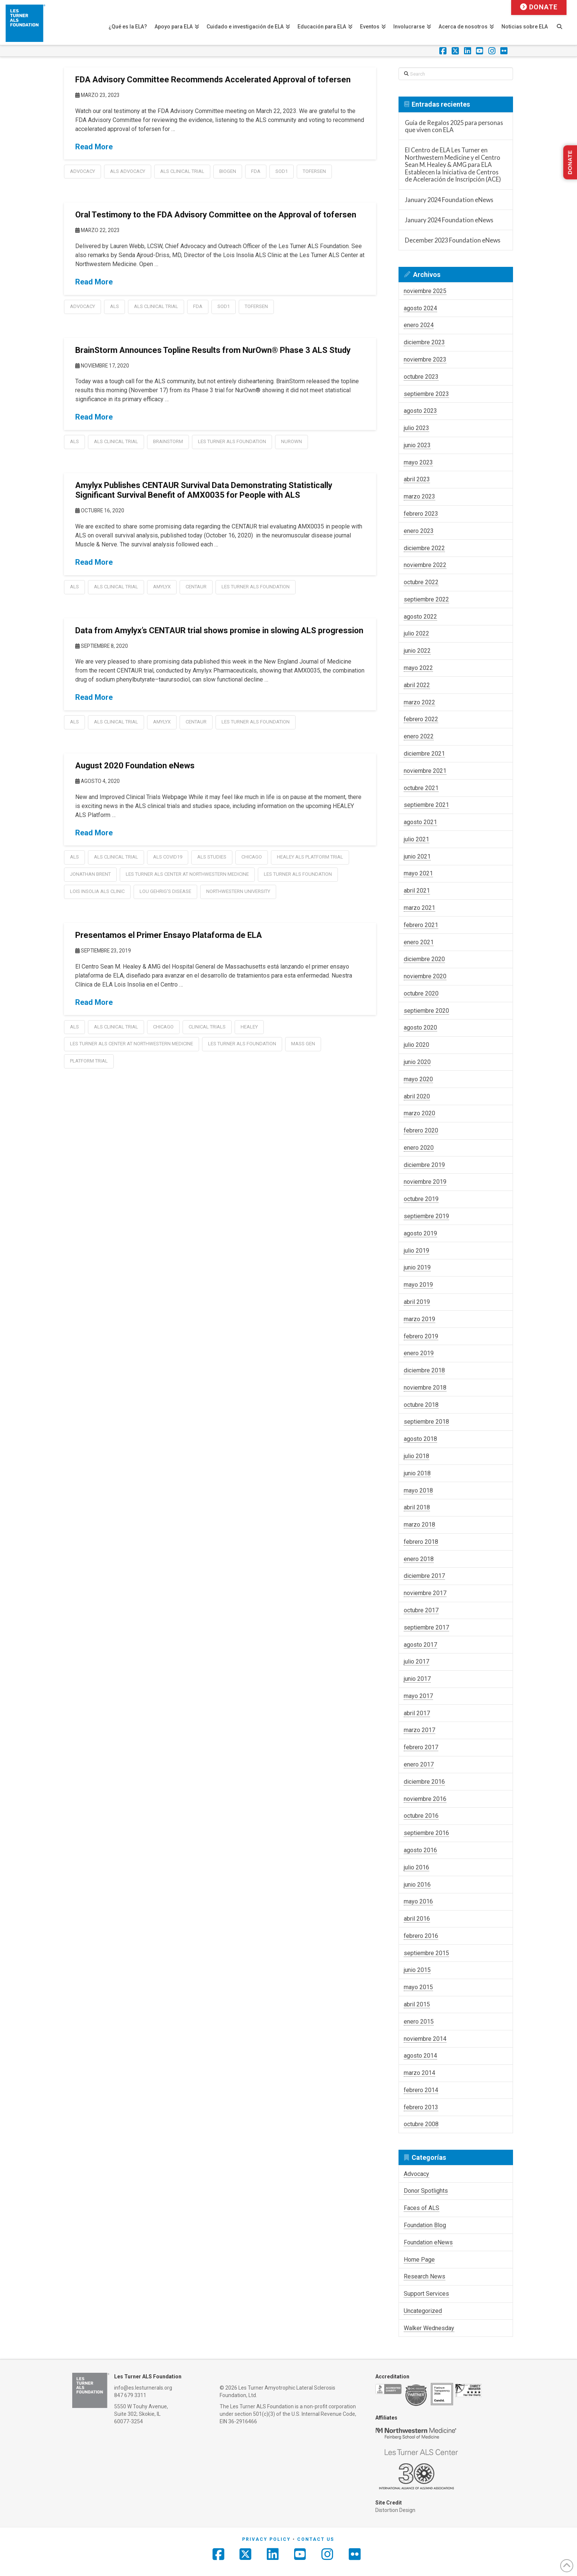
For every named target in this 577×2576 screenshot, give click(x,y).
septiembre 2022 (426, 599)
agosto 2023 (420, 410)
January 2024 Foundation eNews (449, 199)
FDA (255, 171)
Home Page (419, 2259)
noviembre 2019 (425, 1181)
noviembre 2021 (425, 770)
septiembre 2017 (426, 1627)
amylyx (162, 586)
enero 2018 (419, 1559)
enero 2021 (419, 942)
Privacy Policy (266, 2539)
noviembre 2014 (425, 2038)
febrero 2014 (421, 2090)
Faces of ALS (421, 2207)
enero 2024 (419, 325)
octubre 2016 (421, 1815)
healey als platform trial (310, 857)
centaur (196, 586)
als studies (211, 857)
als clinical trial (182, 171)
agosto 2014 (420, 2055)
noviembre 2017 (425, 1593)
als (114, 306)
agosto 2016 (420, 1850)
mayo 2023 (418, 462)
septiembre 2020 (426, 1010)
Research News (424, 2276)
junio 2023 (417, 445)
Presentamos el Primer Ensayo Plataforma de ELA (168, 935)
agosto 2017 (420, 1644)
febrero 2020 (421, 1130)
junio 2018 (417, 1473)
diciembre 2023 (424, 342)
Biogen (227, 171)
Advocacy (82, 171)
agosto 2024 (420, 308)
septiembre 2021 (426, 804)
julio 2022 (416, 633)
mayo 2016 (418, 1901)
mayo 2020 (418, 1079)
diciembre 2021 (424, 753)
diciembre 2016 (424, 1781)
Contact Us (315, 2539)
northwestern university (238, 891)
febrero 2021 (421, 925)
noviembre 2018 (425, 1387)
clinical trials (207, 1027)
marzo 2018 (419, 1524)
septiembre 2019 (426, 1216)
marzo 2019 (419, 1319)
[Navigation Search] (563, 22)
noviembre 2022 (425, 564)
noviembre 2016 (425, 1798)
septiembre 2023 (426, 393)
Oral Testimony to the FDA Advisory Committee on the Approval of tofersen (215, 214)
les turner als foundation (232, 441)
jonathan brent (90, 874)
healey (249, 1027)
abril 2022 (417, 685)
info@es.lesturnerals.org (143, 2388)
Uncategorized (423, 2310)
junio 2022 (417, 650)
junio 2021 (417, 856)
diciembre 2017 (424, 1575)
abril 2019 (417, 1301)
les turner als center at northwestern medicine (187, 874)
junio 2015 (417, 1969)
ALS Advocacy (127, 171)
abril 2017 (417, 1713)
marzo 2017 (419, 1730)
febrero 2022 (421, 719)
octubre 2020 (421, 993)
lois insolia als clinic (97, 891)
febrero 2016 (421, 1935)
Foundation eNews (428, 2242)
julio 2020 (416, 1044)
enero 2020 (419, 1147)
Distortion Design (395, 2510)
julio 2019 (416, 1250)
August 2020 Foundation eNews (135, 765)
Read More (94, 146)
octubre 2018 (421, 1404)
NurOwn (291, 441)
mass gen (303, 1043)
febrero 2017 (421, 1747)
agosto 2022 (420, 616)
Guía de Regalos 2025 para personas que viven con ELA (454, 126)
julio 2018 (416, 1456)
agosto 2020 (420, 1027)
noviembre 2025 (425, 291)
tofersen (314, 171)
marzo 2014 (419, 2072)
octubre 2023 (421, 376)
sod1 (281, 171)
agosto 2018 (420, 1438)
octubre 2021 (421, 788)
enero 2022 (419, 736)
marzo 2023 (419, 496)
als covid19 (167, 857)
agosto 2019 (420, 1233)
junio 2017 (417, 1678)
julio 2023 (416, 428)
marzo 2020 (419, 1113)
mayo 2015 (418, 1987)
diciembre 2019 (424, 1164)
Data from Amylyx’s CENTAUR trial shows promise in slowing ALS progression (219, 630)
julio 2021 (416, 839)
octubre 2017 (421, 1610)
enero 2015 (419, 2021)
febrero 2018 (421, 1541)
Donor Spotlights (426, 2190)
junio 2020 (417, 1062)
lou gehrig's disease (165, 891)
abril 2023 (417, 479)
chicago (251, 857)
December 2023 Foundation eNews (452, 240)
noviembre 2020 (425, 976)
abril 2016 (417, 1918)
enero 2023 (419, 530)
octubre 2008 (421, 2124)
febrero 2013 (421, 2107)
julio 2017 (416, 1661)
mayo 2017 (418, 1695)
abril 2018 (417, 1507)
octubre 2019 (421, 1198)
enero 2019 (419, 1353)
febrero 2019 (421, 1336)
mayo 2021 (418, 873)
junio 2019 (417, 1267)
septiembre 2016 (426, 1832)
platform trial (89, 1061)
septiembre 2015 (426, 1953)
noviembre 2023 (425, 359)
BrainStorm (168, 441)
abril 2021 (417, 890)
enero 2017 (419, 1764)
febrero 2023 (421, 513)
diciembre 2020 (424, 959)
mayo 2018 (418, 1490)
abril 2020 (417, 1096)
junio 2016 (417, 1884)
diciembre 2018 (424, 1370)
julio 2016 (416, 1867)
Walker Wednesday (429, 2328)
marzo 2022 (419, 702)
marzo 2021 (419, 907)
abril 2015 (417, 2004)
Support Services (426, 2293)
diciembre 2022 (424, 548)
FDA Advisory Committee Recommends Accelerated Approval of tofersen (213, 79)
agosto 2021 (420, 822)
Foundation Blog (425, 2225)
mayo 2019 (418, 1284)
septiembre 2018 (426, 1421)
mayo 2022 (418, 667)
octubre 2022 (421, 582)
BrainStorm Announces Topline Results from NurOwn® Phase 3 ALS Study (213, 350)
